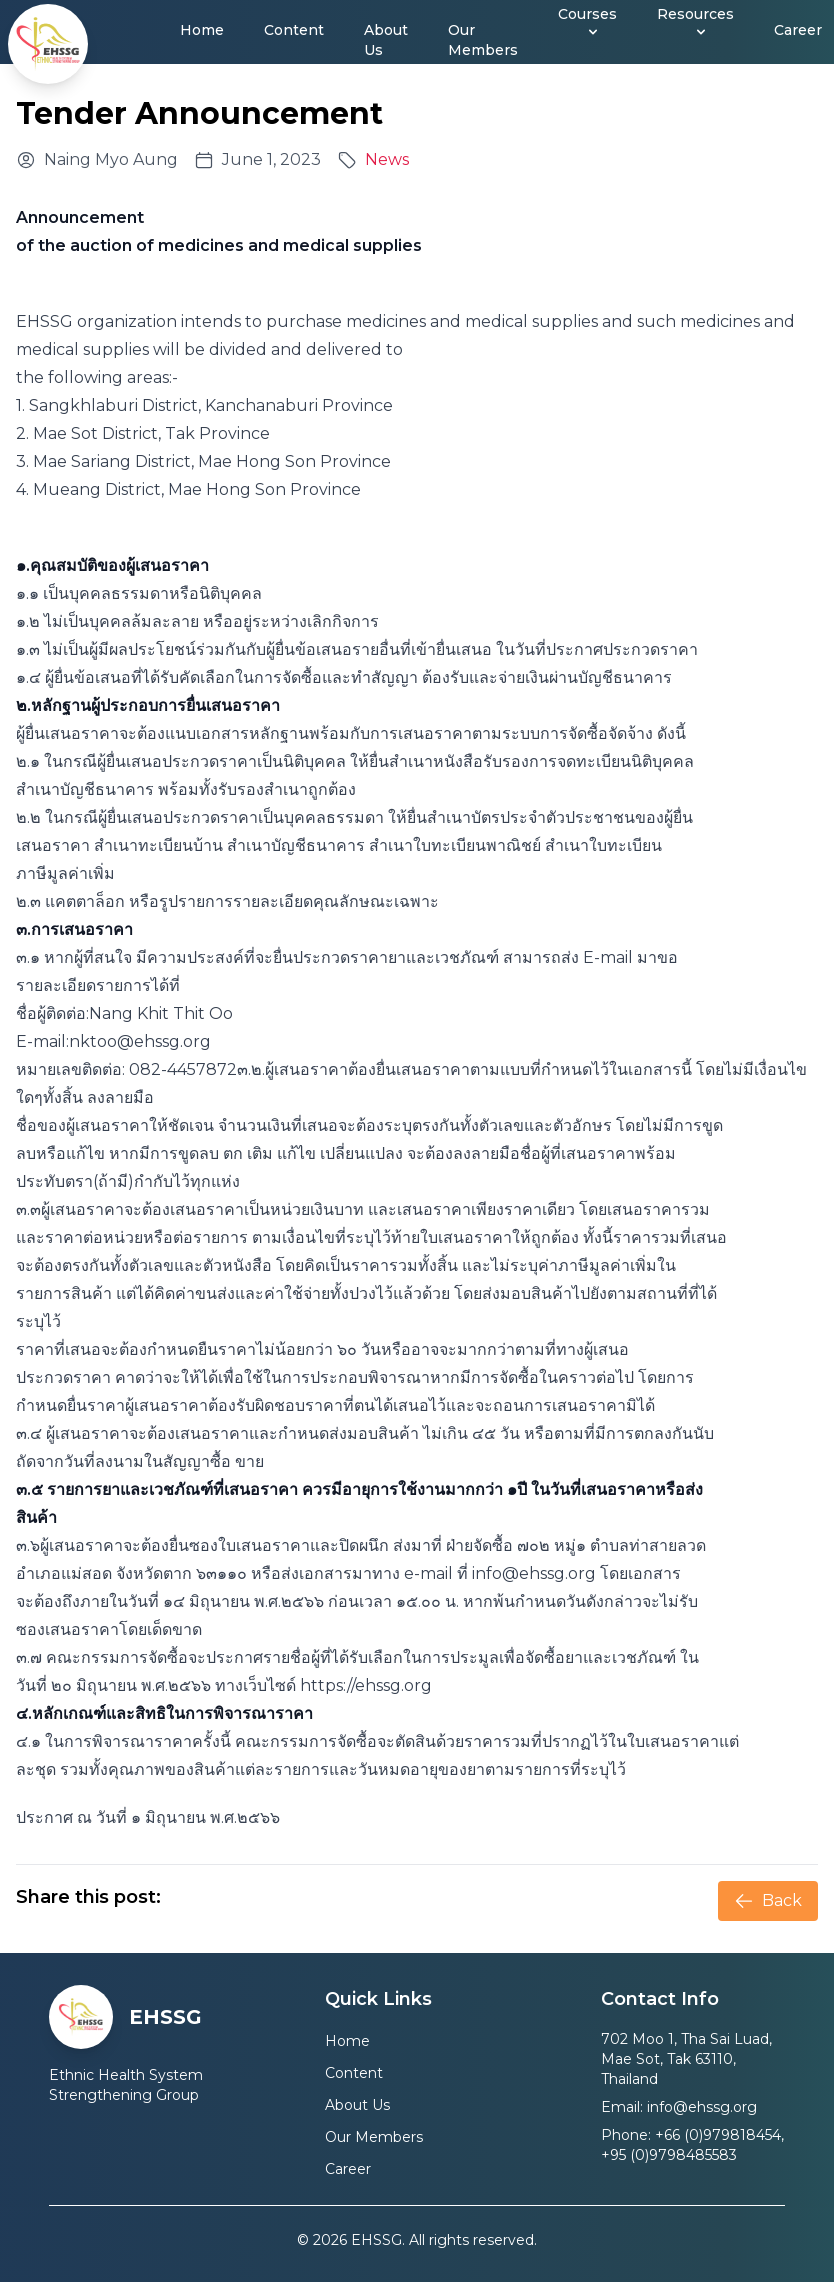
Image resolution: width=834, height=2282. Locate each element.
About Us (386, 40)
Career (798, 30)
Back (768, 1901)
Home (202, 30)
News (387, 159)
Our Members (483, 40)
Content (294, 30)
